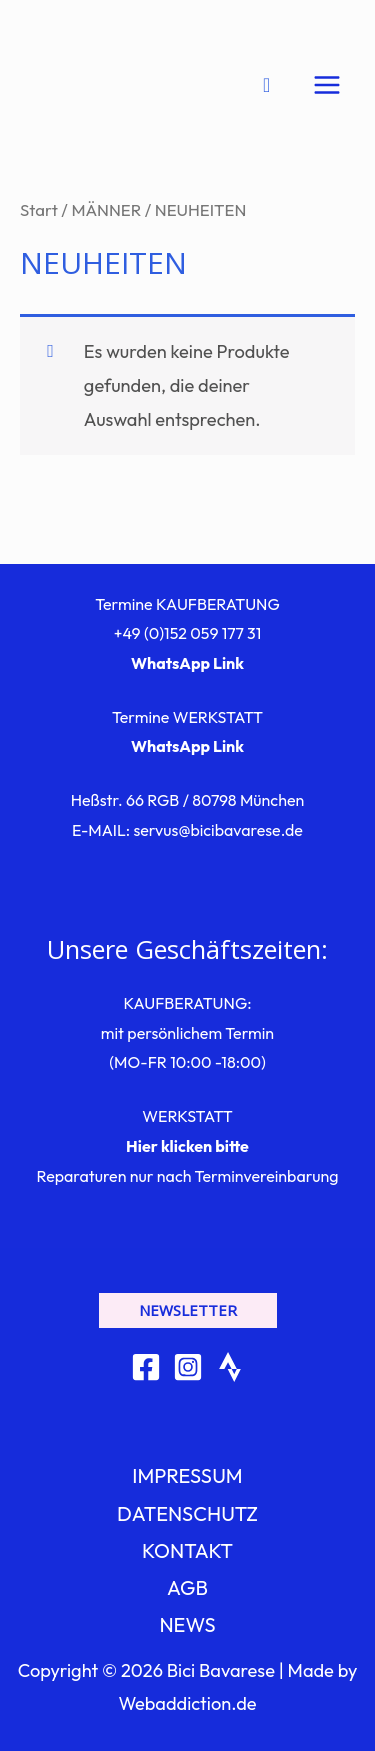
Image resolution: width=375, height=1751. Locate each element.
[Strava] (230, 1367)
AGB (187, 1587)
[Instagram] (188, 1367)
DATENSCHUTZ (187, 1513)
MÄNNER (106, 209)
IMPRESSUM (187, 1475)
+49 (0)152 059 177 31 (188, 633)
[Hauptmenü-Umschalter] (327, 85)
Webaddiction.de (187, 1703)
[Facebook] (146, 1367)
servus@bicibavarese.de (217, 830)
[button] (188, 1310)
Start (39, 209)
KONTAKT (187, 1550)
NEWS (187, 1624)
